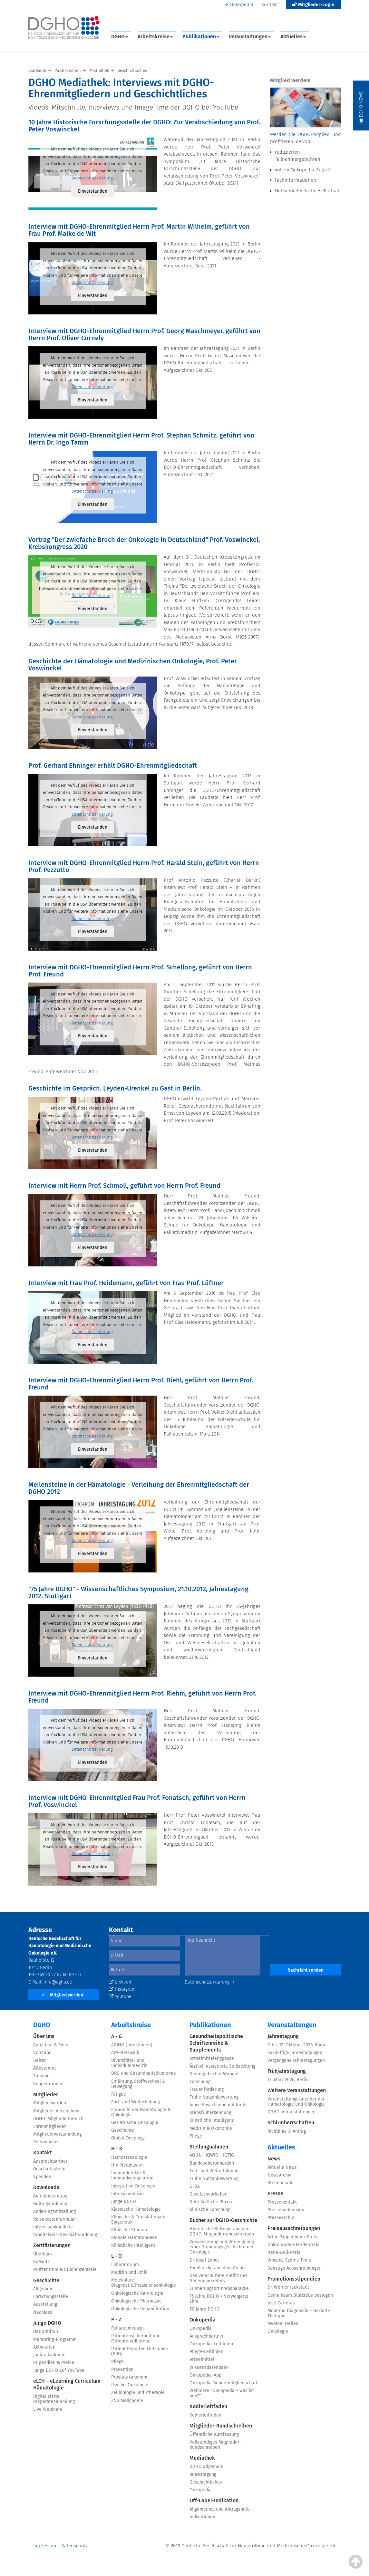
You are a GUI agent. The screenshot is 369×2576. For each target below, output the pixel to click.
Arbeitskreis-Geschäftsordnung (65, 2234)
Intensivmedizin (127, 2193)
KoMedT (41, 2261)
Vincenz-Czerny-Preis (289, 2260)
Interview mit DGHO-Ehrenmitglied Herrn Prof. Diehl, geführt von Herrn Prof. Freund (140, 1383)
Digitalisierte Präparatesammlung (54, 2399)
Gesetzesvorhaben (208, 2194)
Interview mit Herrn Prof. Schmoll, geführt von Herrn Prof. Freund (124, 1185)
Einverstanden (92, 191)
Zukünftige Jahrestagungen (294, 2052)
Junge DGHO (47, 2323)
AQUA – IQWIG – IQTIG (211, 2155)
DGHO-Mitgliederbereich (58, 2118)
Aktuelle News (282, 2167)
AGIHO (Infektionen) (131, 2045)
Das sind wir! (46, 2331)
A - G (116, 2036)
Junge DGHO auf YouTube (58, 2370)
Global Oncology (128, 2138)
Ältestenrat (44, 2068)
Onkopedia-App (205, 2375)
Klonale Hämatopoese (134, 2237)
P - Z (116, 2319)
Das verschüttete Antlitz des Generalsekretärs (218, 2278)
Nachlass (42, 2312)
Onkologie (277, 2331)
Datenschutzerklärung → (210, 1982)
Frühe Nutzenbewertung (213, 2097)
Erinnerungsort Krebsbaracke (219, 2288)
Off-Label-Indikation (213, 2500)
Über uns (43, 2036)
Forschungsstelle (50, 2296)
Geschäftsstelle (49, 2169)
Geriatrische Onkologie (134, 2122)
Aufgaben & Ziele (50, 2045)
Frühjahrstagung (286, 2071)
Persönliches (46, 2142)
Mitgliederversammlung (57, 2134)
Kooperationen (48, 2084)
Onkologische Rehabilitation (140, 2309)
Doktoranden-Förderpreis (293, 2244)
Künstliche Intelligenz (133, 2245)
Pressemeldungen (285, 2210)
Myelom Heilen (282, 2323)
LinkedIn (120, 1982)
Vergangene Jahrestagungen (296, 2060)
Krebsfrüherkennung (210, 2112)
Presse (275, 2193)
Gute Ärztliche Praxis (210, 2202)
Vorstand (42, 2052)
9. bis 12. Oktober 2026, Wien (296, 2045)
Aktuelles (293, 37)
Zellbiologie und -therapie (138, 2392)
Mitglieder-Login (313, 4)
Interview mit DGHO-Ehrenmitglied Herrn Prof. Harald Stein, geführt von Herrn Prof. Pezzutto (143, 866)
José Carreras (281, 2303)
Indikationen (202, 2517)
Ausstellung (45, 2304)
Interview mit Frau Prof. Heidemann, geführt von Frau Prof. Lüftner (126, 1283)
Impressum (45, 2546)
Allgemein (43, 2289)
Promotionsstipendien (293, 2279)
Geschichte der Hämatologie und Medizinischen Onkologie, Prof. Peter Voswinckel (132, 664)
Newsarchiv (279, 2175)
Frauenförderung (206, 2089)
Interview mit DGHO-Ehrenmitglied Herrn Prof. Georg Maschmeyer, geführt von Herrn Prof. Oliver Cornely (144, 334)
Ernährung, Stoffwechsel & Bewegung (138, 2084)
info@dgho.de (58, 1982)
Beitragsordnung (50, 2203)
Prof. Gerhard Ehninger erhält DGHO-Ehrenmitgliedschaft (112, 765)
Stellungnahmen (208, 2147)
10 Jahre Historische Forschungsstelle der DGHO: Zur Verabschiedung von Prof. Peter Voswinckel (144, 125)
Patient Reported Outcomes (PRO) (139, 2351)
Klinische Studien (129, 2230)
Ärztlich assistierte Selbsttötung (222, 2066)
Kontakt (269, 4)
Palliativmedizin (127, 2328)
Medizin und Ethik (129, 2272)
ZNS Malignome (127, 2400)
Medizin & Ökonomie (210, 2128)
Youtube (120, 1996)
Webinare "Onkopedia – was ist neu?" (221, 2393)
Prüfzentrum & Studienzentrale (65, 2269)
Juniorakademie (49, 2355)
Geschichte (46, 2280)
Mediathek (202, 2458)
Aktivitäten (44, 2347)
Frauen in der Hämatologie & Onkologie (141, 2112)
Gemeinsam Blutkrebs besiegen (300, 2295)
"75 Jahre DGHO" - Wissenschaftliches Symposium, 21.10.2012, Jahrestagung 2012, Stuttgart (138, 1592)
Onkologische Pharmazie (136, 2301)
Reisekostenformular (54, 2219)
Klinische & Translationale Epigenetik (138, 2219)
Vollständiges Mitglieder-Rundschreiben (215, 2444)
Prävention (122, 2369)
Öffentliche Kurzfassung (214, 2434)
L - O (116, 2256)
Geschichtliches (205, 2482)
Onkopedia (241, 4)
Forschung (199, 2081)
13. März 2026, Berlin (288, 2079)
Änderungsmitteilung (54, 2211)
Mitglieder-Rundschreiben (220, 2426)
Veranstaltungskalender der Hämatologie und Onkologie (296, 2101)
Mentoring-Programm (55, 2339)
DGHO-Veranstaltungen (291, 2112)
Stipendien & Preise (53, 2362)
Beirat (39, 2060)
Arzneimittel (201, 2359)
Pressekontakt (282, 2202)
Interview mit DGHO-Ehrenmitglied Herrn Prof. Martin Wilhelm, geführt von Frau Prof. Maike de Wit (139, 230)
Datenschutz (74, 2546)
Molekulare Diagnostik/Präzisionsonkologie (143, 2282)
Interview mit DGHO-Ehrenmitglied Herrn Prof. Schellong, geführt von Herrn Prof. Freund (140, 970)
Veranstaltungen (250, 37)
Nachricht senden (305, 1970)
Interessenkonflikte (53, 2227)
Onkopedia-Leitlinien (211, 2344)
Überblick (43, 2254)
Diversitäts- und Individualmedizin (129, 2063)
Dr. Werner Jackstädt (288, 2287)
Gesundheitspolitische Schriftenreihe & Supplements (216, 2043)
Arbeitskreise (155, 37)
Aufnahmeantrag (50, 2196)
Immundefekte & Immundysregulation (132, 2175)
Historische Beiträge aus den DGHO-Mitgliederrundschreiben (221, 2231)
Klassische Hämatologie (136, 2209)
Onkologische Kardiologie (137, 2293)
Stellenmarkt (280, 2183)
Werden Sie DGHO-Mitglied (300, 134)
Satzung (41, 2076)
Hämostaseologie (129, 2157)
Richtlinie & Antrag (286, 2131)
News (273, 2159)
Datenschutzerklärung (92, 178)
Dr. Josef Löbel (204, 2260)
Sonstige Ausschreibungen (294, 2268)
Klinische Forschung (209, 2209)
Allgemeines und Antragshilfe (219, 2509)
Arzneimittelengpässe (211, 2058)
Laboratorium (125, 2264)
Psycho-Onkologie (129, 2385)
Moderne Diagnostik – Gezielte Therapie (298, 2313)
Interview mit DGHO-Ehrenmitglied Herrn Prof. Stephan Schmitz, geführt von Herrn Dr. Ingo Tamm (141, 438)
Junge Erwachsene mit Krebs (218, 2105)
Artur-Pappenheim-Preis (292, 2237)
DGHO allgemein (206, 2466)
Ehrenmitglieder (49, 2126)
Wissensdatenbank (208, 2367)
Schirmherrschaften (290, 2122)
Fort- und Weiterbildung (135, 2102)
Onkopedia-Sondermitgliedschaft (223, 2383)
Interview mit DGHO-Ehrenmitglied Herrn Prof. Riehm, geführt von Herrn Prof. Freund (142, 1696)
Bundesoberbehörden (211, 2163)
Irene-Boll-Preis (283, 2252)
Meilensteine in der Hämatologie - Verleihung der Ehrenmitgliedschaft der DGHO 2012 (138, 1488)
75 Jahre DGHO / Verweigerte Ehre (218, 2298)
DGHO (119, 37)
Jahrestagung (202, 2474)
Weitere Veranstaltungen (296, 2090)
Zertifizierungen (52, 2245)
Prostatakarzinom (129, 2377)
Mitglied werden (62, 1995)
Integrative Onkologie (133, 2186)
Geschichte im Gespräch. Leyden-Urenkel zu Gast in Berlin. (115, 1088)
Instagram (122, 1989)
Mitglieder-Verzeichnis (56, 2111)
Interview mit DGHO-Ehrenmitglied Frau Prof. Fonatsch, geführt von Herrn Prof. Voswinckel (137, 1801)
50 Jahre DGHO (204, 2309)
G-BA (194, 2186)
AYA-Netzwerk (125, 2052)
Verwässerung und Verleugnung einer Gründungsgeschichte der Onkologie (221, 2247)
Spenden (42, 2176)
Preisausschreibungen (293, 2228)
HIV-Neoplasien (127, 2165)
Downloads (46, 2187)
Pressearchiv (280, 2217)
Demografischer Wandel (213, 2074)
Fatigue (118, 2094)
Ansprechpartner (50, 2161)
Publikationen (200, 37)
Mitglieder (45, 2094)
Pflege (117, 2361)
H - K (116, 2149)
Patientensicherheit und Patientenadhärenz (135, 2338)
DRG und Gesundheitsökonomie (143, 2073)
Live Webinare (48, 2409)
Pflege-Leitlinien (206, 2351)
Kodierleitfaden (208, 2406)
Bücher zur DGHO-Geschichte (223, 2220)
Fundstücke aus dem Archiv (217, 2268)
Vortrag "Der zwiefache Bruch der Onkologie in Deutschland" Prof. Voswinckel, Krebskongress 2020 (144, 543)
